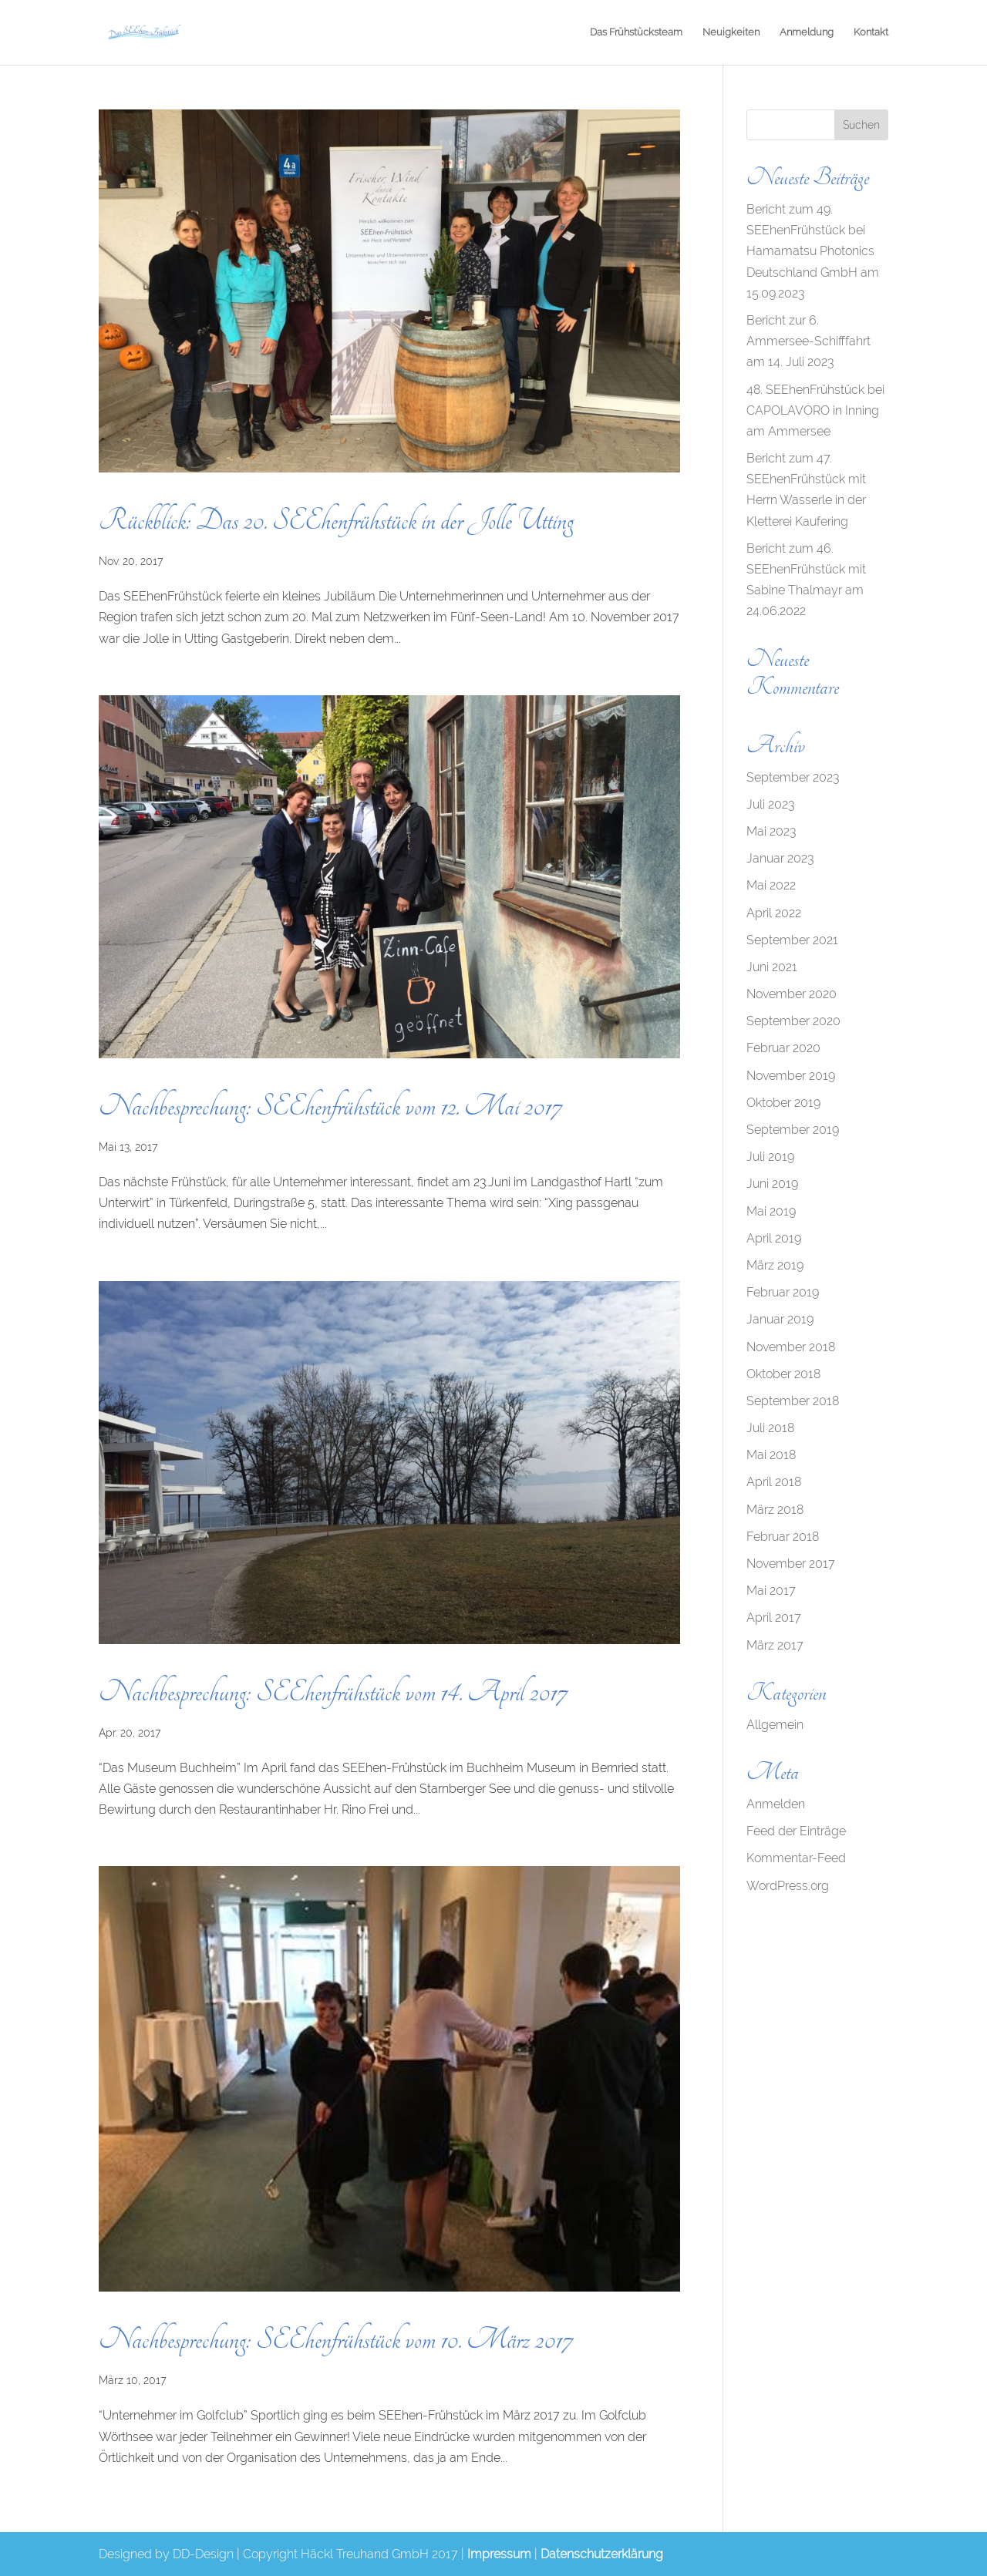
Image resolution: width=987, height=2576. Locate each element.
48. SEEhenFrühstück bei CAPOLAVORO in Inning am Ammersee (815, 410)
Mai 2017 (771, 1590)
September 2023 (792, 777)
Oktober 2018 (783, 1374)
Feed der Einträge (796, 1831)
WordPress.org (787, 1885)
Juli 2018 (770, 1428)
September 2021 (792, 940)
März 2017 (774, 1645)
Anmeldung (807, 32)
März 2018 (774, 1509)
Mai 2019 (771, 1211)
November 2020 (791, 994)
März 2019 (774, 1265)
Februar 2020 (783, 1048)
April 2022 (773, 913)
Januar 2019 (780, 1319)
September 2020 (793, 1021)
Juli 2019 (770, 1156)
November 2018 (790, 1347)
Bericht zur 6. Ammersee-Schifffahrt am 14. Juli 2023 (808, 341)
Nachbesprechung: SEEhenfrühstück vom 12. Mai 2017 (330, 1106)
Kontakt (871, 32)
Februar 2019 (782, 1292)
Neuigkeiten (731, 32)
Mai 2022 (771, 885)
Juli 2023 (770, 804)
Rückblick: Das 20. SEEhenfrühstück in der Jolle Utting (336, 520)
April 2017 (773, 1617)
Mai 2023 (771, 831)
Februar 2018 (782, 1536)
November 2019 (790, 1075)
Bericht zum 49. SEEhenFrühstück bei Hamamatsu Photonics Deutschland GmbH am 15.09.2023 (812, 251)
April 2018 (773, 1482)
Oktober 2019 (783, 1102)
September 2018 (792, 1401)
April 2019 (773, 1238)
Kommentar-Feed (796, 1858)
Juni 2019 (772, 1183)
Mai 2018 (771, 1455)
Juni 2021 (771, 967)
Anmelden (775, 1804)
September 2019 (792, 1129)
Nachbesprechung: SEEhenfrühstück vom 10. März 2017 (335, 2339)
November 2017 (790, 1563)
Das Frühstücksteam (636, 32)
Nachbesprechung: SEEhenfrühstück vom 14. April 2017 (333, 1692)
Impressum (499, 2554)
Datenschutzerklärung (602, 2554)
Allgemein (774, 1724)
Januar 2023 (780, 858)
